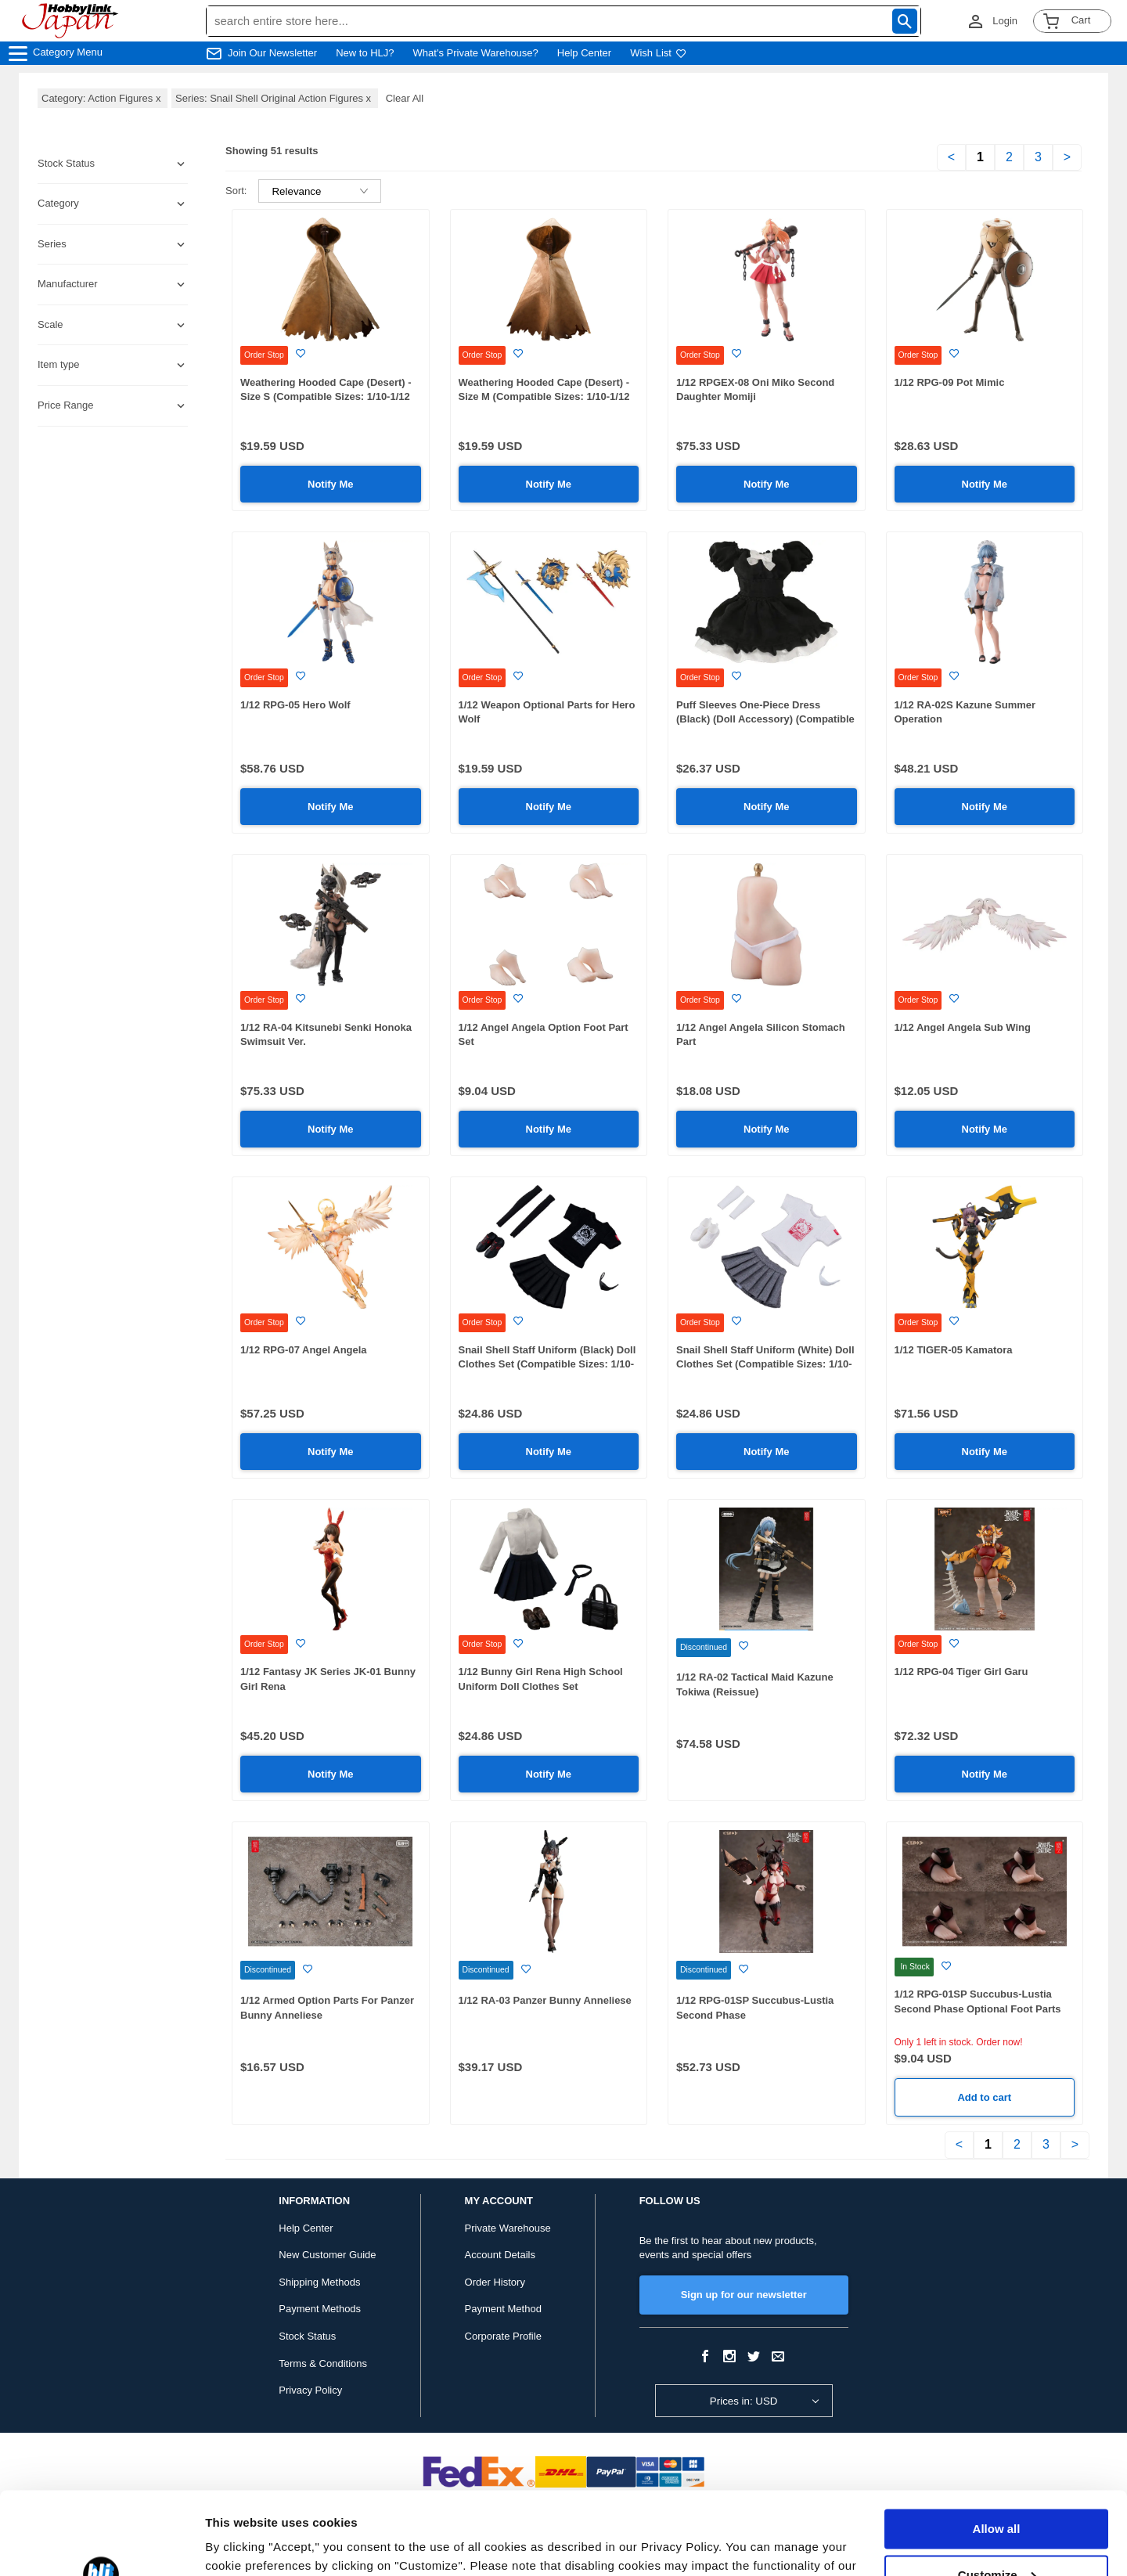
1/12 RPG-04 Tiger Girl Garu (961, 1671)
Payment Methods (320, 2309)
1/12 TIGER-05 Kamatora (954, 1350)
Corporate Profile (503, 2336)
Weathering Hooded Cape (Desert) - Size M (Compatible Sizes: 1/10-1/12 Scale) (544, 396)
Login (1004, 21)
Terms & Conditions (323, 2363)
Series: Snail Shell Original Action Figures (274, 98)
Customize (997, 2492)
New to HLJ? (365, 53)
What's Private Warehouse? (475, 53)
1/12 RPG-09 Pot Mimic (950, 382)
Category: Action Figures (102, 98)
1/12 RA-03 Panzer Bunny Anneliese (545, 2000)
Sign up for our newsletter (744, 2294)
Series (52, 244)
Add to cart (984, 2097)
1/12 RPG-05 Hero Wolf (295, 705)
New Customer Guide (327, 2255)
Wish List (658, 53)
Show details (241, 2545)
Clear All (404, 98)
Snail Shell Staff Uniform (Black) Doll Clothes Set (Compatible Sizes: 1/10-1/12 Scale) (547, 1364)
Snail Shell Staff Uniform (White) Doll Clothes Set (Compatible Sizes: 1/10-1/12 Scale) (765, 1364)
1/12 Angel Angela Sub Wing (963, 1027)
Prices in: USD (744, 2401)
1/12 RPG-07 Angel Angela (303, 1350)
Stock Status (307, 2336)
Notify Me (331, 484)
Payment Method (503, 2309)
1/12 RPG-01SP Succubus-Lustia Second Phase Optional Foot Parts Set (978, 2008)
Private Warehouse (508, 2228)
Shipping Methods (319, 2282)
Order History (495, 2282)
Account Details (500, 2255)
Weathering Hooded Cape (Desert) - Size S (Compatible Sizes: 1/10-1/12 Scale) (326, 396)
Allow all (997, 2446)
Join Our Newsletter (272, 53)
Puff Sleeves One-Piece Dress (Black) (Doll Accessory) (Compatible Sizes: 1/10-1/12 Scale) (765, 719)
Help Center (584, 53)
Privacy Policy (310, 2390)
